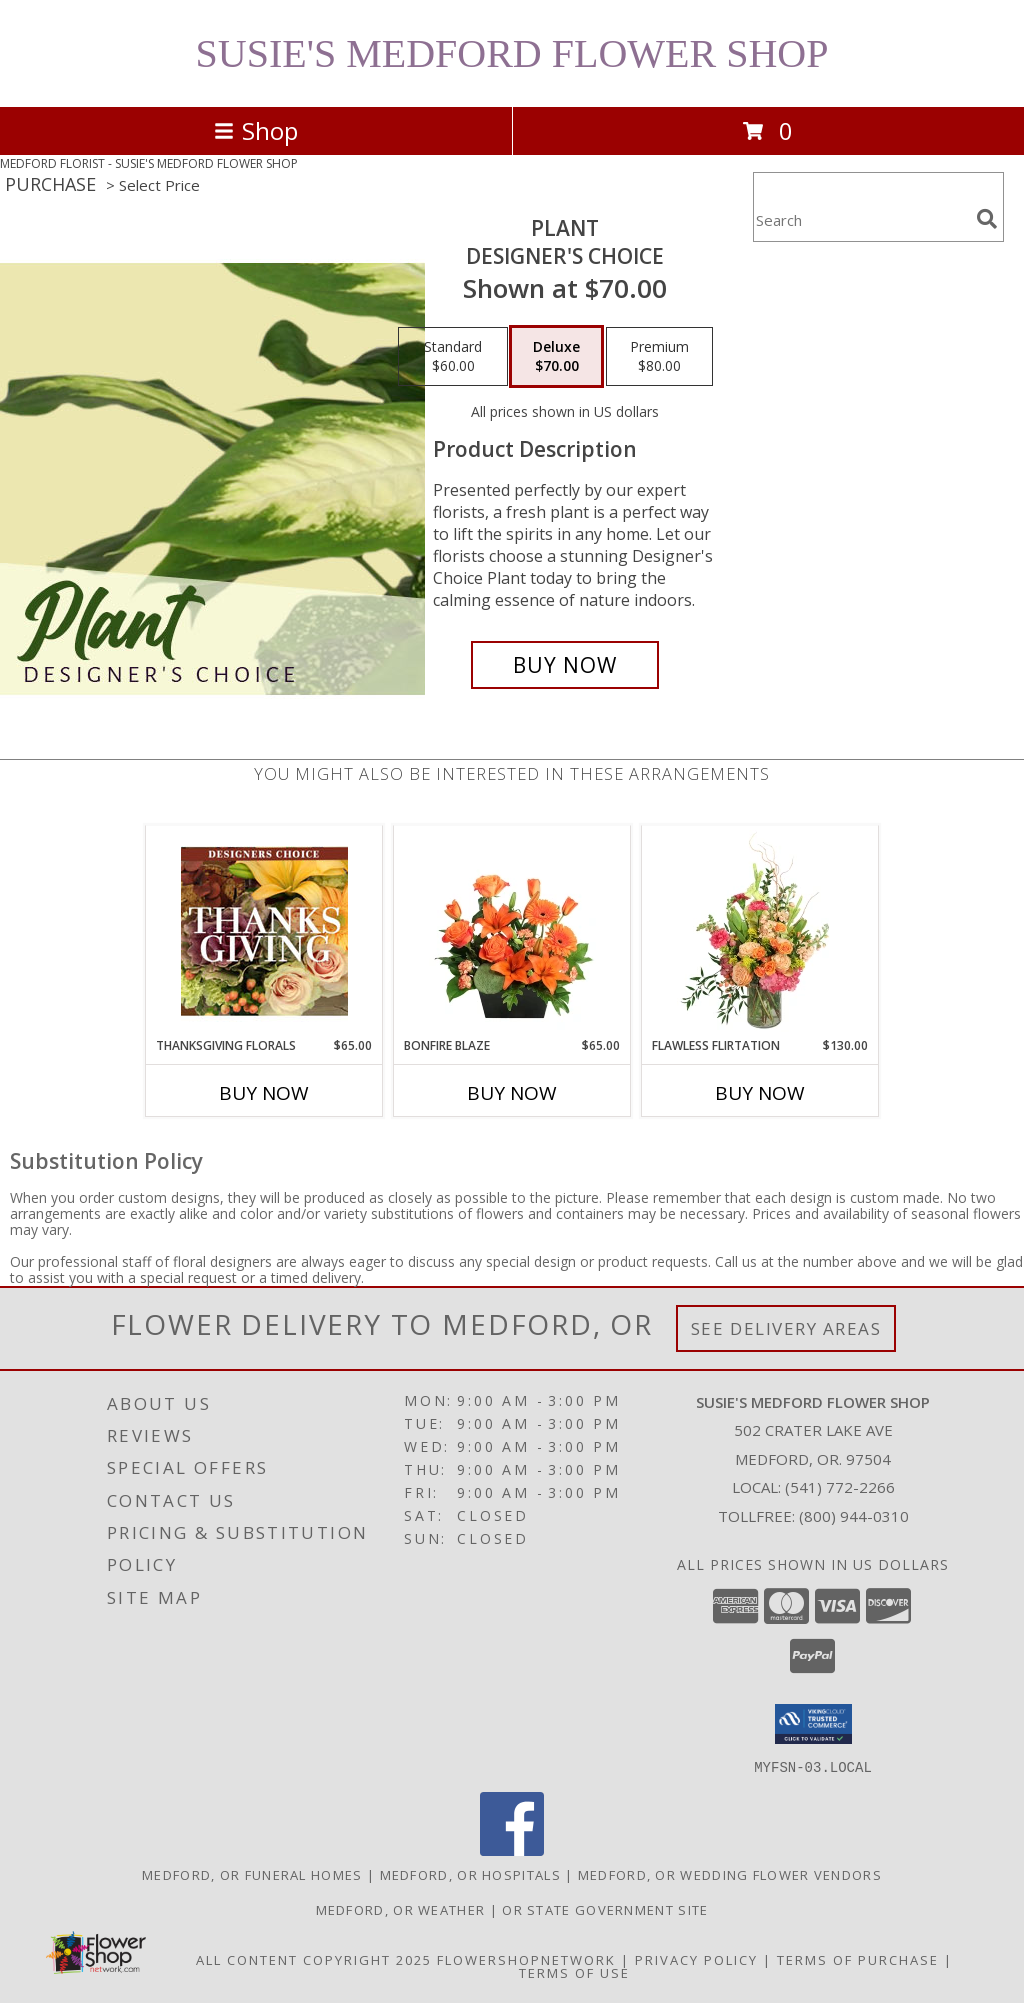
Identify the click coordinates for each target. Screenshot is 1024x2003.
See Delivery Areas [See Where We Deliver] (786, 1328)
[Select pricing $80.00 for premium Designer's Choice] (659, 357)
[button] (813, 1724)
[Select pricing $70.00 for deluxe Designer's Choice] (556, 357)
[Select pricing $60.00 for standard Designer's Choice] (453, 357)
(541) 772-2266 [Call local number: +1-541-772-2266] (840, 1487)
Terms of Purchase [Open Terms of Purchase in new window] (858, 1959)
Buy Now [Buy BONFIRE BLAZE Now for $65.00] (512, 1093)
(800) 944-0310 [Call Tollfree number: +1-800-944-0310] (854, 1516)
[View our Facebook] (512, 1849)
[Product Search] (861, 219)
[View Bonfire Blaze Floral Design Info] (512, 931)
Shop (256, 130)
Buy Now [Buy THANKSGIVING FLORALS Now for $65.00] (264, 1093)
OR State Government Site (605, 1909)
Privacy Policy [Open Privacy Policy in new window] (696, 1959)
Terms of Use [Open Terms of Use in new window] (574, 1972)
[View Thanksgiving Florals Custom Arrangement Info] (264, 931)
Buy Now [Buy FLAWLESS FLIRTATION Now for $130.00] (760, 1093)
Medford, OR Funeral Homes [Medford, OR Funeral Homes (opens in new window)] (252, 1874)
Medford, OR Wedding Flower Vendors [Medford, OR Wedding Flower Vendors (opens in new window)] (730, 1874)
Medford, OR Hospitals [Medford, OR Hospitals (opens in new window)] (470, 1874)
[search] (987, 219)
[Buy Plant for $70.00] (565, 665)
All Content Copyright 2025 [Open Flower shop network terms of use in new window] (314, 1959)
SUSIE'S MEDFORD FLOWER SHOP (512, 53)
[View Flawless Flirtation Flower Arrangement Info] (760, 931)
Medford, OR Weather (401, 1909)
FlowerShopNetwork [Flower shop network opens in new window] (526, 1959)
